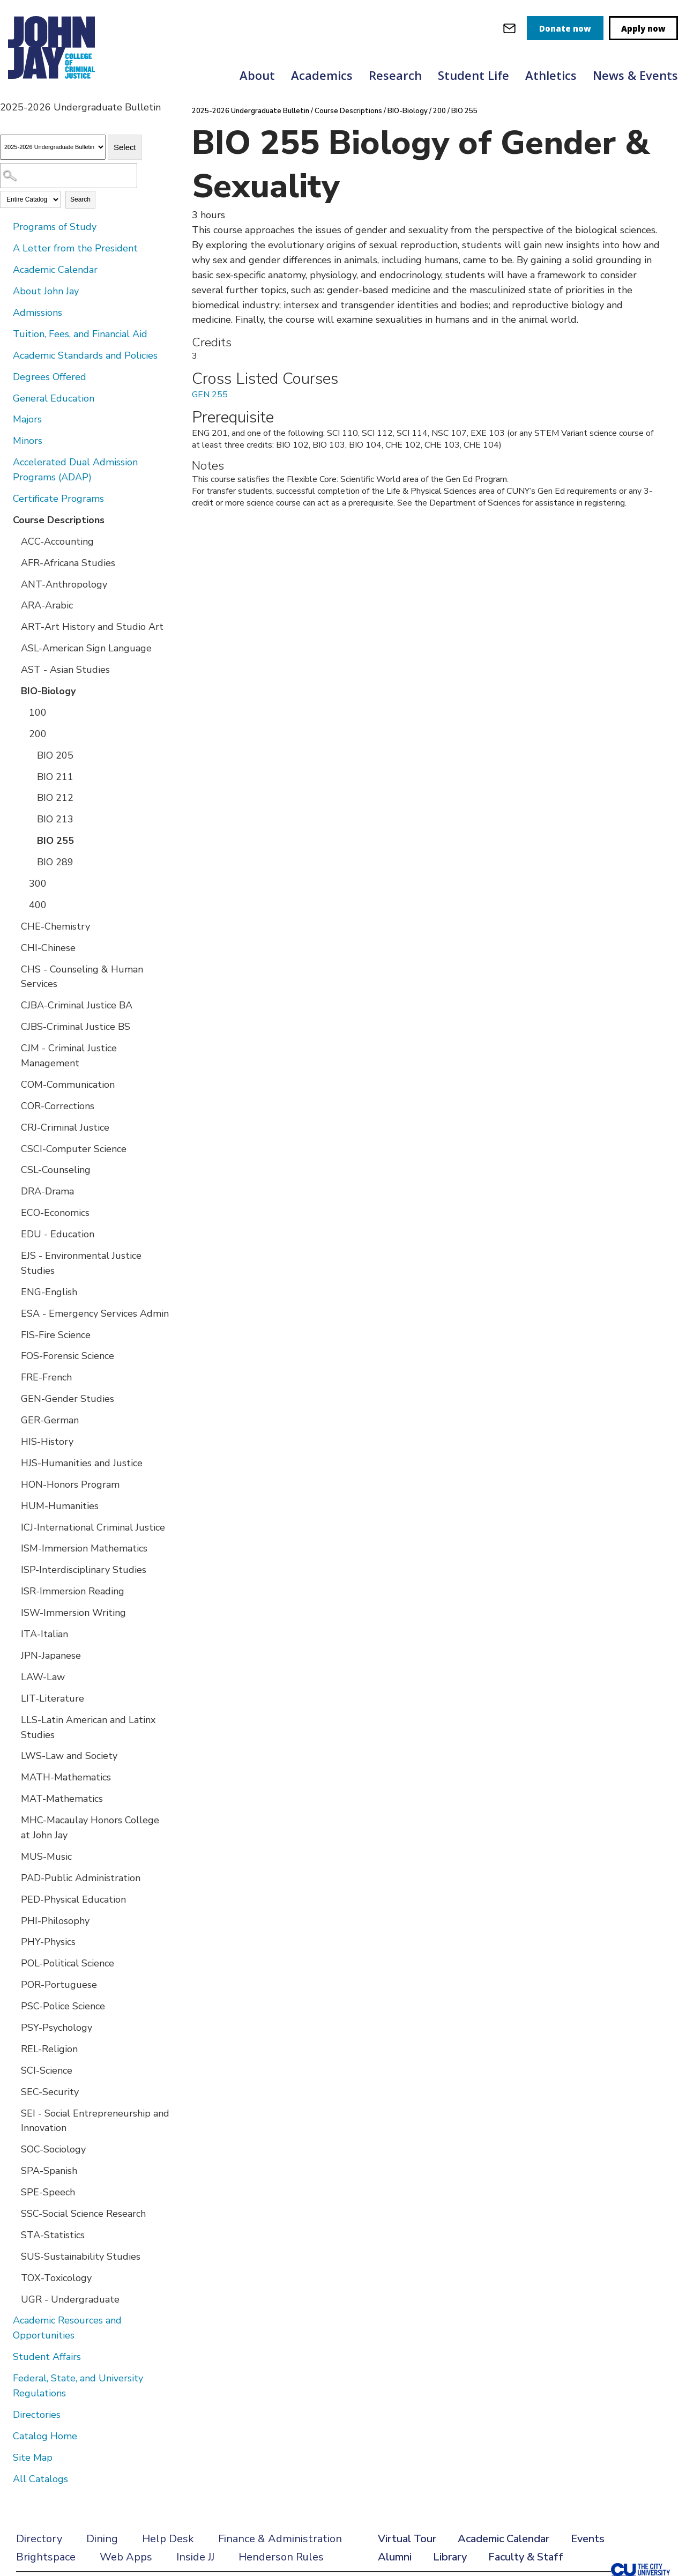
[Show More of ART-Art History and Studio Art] (13, 626)
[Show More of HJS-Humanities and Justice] (13, 1462)
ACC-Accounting (57, 541)
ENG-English (49, 1292)
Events (588, 2539)
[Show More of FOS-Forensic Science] (13, 1355)
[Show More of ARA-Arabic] (13, 604)
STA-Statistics (53, 2235)
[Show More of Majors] (5, 418)
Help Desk (168, 2539)
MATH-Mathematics (66, 1777)
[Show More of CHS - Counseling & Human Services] (13, 968)
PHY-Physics (48, 1941)
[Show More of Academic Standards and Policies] (5, 355)
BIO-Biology (48, 691)
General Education (53, 398)
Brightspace (46, 2557)
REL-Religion (49, 2049)
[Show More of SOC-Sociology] (13, 2148)
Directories (37, 2414)
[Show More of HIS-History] (13, 1441)
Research (395, 75)
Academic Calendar (55, 269)
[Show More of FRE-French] (13, 1376)
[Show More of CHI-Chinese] (13, 947)
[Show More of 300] (21, 883)
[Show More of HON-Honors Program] (13, 1484)
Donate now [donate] (565, 28)
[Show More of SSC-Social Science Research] (13, 2213)
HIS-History (47, 1441)
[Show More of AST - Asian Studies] (13, 669)
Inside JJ (195, 2557)
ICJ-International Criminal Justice (93, 1527)
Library (450, 2557)
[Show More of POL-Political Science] (13, 1962)
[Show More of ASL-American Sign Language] (13, 647)
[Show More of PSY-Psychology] (13, 2027)
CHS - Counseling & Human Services (82, 977)
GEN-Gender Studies (67, 1398)
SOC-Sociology (53, 2149)
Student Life (473, 75)
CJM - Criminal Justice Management (69, 1056)
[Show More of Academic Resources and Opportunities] (5, 2319)
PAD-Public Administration (80, 1878)
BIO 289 (55, 862)
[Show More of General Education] (5, 397)
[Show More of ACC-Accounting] (13, 541)
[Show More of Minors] (5, 440)
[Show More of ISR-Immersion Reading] (13, 1590)
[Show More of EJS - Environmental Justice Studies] (13, 1255)
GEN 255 (210, 394)
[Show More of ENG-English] (13, 1291)
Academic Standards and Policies (85, 355)
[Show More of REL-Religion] (13, 2048)
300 (38, 883)
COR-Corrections (57, 1106)
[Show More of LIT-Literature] (13, 1697)
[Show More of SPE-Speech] (13, 2191)
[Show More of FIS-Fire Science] (13, 1334)
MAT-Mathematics (62, 1798)
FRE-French (46, 1377)
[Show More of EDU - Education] (13, 1233)
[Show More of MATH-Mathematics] (13, 1776)
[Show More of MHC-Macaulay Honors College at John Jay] (13, 1819)
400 (38, 905)
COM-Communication (68, 1084)
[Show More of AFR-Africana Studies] (13, 562)
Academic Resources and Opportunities (67, 2328)
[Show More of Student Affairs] (5, 2356)
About (257, 75)
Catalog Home (45, 2436)
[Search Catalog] (68, 175)
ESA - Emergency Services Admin (95, 1313)
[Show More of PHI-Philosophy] (13, 1920)
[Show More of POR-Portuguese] (13, 1984)
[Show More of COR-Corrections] (13, 1105)
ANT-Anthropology (64, 584)
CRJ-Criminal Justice (65, 1127)
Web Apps (126, 2557)
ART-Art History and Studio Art (92, 626)
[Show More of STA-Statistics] (13, 2234)
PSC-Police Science (63, 2006)
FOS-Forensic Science (67, 1355)
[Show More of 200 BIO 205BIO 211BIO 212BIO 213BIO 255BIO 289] (21, 733)
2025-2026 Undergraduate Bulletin (250, 111)
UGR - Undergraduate (70, 2299)
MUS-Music (46, 1856)
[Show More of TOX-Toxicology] (13, 2277)
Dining (102, 2539)
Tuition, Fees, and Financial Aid (80, 334)
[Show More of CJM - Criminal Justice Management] (13, 1047)
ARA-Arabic (47, 605)
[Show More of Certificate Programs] (5, 498)
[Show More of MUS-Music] (13, 1856)
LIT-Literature (52, 1698)
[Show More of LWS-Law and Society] (13, 1755)
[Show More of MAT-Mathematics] (13, 1798)
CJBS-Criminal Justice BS (75, 1026)
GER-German (50, 1420)
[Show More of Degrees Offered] (5, 376)
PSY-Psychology (56, 2027)
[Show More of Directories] (5, 2414)
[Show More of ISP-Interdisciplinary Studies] (13, 1569)
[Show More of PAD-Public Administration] (13, 1877)
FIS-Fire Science (56, 1334)
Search (80, 199)
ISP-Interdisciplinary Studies (83, 1569)
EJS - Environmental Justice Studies (81, 1263)
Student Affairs (47, 2356)
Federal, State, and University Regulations (78, 2386)
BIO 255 (55, 840)
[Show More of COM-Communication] (13, 1084)
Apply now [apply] (643, 28)
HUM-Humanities (60, 1505)
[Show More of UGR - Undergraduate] (13, 2298)
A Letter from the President (75, 248)
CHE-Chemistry (55, 926)
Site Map (33, 2457)
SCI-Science (46, 2070)
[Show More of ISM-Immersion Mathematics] (13, 1547)
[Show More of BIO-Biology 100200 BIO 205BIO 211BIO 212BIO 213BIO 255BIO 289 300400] (13, 690)
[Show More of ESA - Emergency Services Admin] (13, 1313)
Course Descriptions (59, 520)
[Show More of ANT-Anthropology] (13, 583)
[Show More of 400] (21, 904)
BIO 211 (55, 776)
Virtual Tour (407, 2539)
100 (38, 712)
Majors (27, 419)
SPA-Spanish (49, 2170)
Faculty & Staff (525, 2557)
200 (38, 733)
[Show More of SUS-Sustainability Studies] (13, 2256)
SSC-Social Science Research (83, 2213)
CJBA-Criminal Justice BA (76, 1005)
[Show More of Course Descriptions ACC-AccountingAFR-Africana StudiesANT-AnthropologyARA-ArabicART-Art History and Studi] (5, 519)
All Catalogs (40, 2479)
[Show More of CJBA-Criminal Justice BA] (13, 1004)
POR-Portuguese (59, 1984)
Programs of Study (54, 226)
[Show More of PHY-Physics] (13, 1941)
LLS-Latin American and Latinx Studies (88, 1727)
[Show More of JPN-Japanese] (13, 1655)
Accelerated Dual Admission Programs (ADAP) (75, 470)
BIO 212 (55, 797)
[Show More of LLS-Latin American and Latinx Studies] (13, 1719)
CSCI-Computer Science (73, 1148)
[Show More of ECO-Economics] (13, 1212)
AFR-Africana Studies (68, 562)
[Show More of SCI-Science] (13, 2070)
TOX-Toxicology (56, 2277)
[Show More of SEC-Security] (13, 2091)
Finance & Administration (280, 2539)
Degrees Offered (49, 376)
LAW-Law (43, 1677)
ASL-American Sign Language (86, 648)
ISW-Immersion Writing (73, 1612)
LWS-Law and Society (69, 1755)
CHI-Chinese (48, 947)
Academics (322, 75)
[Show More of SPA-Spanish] (13, 2170)
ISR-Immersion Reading (72, 1591)
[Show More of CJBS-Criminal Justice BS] (13, 1026)
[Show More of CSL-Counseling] (13, 1169)
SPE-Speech (48, 2192)
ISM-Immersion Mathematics (84, 1548)
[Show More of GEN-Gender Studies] (13, 1398)
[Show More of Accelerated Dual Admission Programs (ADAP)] (5, 461)
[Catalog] (53, 147)
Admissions (37, 312)
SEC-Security (50, 2091)
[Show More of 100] (21, 712)
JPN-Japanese (51, 1655)
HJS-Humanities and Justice (82, 1463)
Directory (39, 2539)
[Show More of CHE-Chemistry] (13, 925)
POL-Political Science (67, 1963)
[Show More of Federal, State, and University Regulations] (5, 2377)
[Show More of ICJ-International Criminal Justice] (13, 1526)
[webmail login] (509, 28)
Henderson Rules (281, 2557)
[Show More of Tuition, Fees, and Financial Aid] (5, 333)
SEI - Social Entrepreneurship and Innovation (95, 2121)
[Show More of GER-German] (13, 1419)
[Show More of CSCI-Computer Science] (13, 1148)
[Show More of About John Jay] (5, 290)
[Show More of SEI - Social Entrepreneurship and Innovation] (13, 2112)
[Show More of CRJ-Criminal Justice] (13, 1127)
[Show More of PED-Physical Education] (13, 1899)
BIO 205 (55, 755)
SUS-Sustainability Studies (80, 2256)
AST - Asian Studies (65, 669)
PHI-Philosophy (55, 1920)
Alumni (395, 2557)
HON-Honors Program (70, 1484)
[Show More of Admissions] (5, 312)
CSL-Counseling (56, 1169)
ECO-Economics (55, 1212)
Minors (27, 440)
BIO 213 (55, 819)
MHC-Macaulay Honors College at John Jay (90, 1828)
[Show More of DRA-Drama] (13, 1190)
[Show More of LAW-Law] (13, 1676)
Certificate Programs (58, 498)
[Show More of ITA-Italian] (13, 1633)
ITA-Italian (44, 1634)
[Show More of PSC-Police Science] (13, 2005)
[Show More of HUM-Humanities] (13, 1505)
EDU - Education (57, 1234)
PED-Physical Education (73, 1899)
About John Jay (46, 291)
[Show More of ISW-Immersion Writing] (13, 1612)
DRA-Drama (47, 1191)
